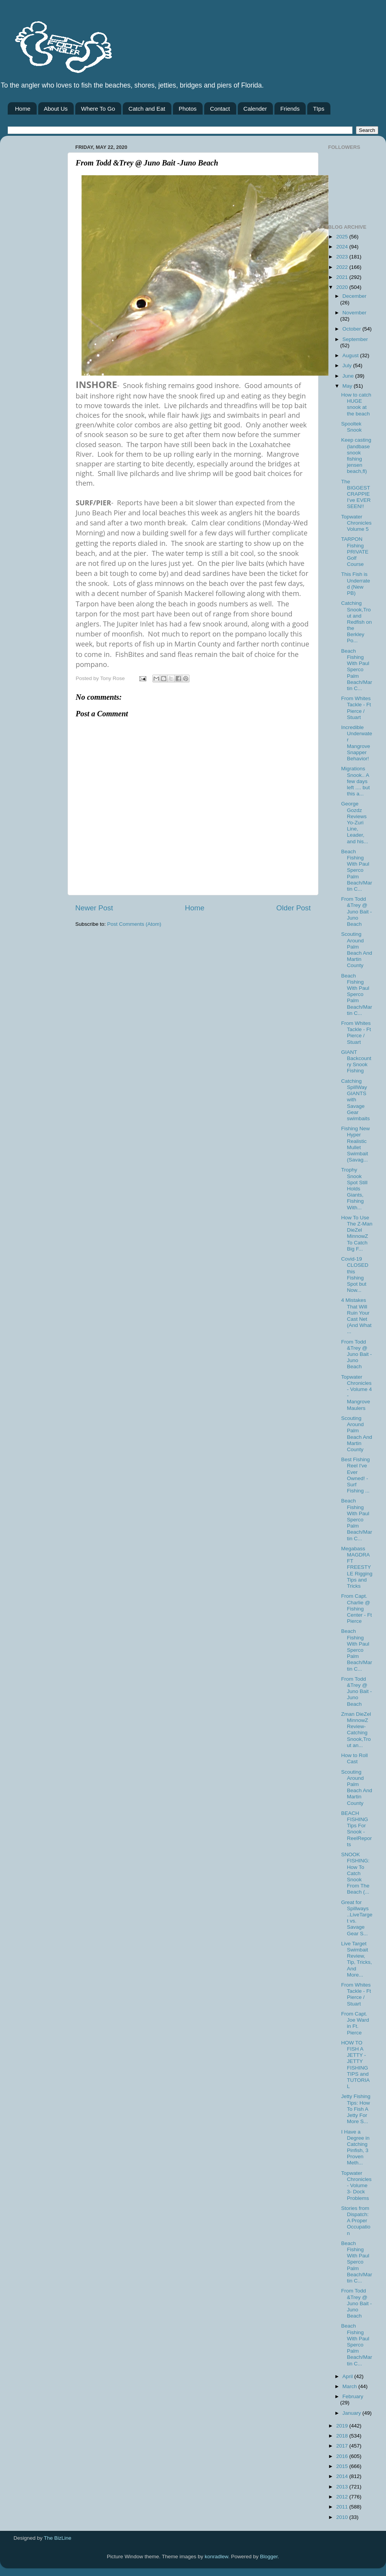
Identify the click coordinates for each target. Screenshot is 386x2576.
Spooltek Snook (351, 427)
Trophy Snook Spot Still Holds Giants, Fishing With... (354, 1188)
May (348, 386)
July (347, 365)
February (352, 2396)
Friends (290, 108)
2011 (342, 2507)
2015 (342, 2466)
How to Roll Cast (354, 1758)
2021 (342, 277)
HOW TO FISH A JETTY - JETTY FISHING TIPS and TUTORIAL (355, 2064)
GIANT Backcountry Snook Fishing (356, 1061)
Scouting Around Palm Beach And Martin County (356, 949)
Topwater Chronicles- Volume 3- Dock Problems (356, 2185)
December (354, 296)
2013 (342, 2487)
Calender (255, 108)
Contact (220, 108)
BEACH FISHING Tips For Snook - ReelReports (356, 1828)
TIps (318, 108)
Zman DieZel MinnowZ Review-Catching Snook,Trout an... (356, 1729)
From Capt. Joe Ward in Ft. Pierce (355, 2023)
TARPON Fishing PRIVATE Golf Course (355, 551)
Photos (188, 108)
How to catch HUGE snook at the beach (356, 404)
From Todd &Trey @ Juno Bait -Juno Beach (356, 911)
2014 (342, 2476)
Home (22, 108)
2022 (342, 267)
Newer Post (94, 908)
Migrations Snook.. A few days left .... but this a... (355, 781)
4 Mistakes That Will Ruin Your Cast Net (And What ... (356, 1315)
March (350, 2386)
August (351, 355)
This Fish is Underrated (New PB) (355, 583)
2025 (342, 237)
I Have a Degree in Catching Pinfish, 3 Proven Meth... (355, 2147)
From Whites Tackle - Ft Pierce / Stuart (356, 707)
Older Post (293, 908)
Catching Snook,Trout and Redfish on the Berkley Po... (356, 621)
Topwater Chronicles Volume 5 (356, 523)
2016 (342, 2456)
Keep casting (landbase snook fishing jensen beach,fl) (356, 455)
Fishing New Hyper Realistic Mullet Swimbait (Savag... (355, 1144)
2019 (342, 2426)
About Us (56, 108)
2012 (342, 2497)
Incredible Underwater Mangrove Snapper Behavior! (356, 742)
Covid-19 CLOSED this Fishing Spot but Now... (355, 1274)
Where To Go (98, 108)
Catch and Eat (147, 108)
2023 (342, 257)
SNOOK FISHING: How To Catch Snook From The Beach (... (355, 1873)
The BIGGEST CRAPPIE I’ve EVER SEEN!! (356, 494)
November (354, 313)
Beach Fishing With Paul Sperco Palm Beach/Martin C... (356, 669)
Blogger (269, 2556)
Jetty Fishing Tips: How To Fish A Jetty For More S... (356, 2108)
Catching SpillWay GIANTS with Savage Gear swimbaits (355, 1099)
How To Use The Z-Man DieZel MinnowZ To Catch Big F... (356, 1233)
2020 (342, 287)
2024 (342, 247)
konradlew (216, 2556)
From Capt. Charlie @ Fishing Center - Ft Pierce (356, 1608)
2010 (342, 2517)
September (355, 339)
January (352, 2413)
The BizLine (57, 2538)
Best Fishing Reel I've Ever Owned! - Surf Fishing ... (355, 1475)
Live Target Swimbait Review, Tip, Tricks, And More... (356, 1959)
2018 (342, 2436)
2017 (342, 2446)
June (348, 376)
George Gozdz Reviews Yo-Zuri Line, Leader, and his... (354, 822)
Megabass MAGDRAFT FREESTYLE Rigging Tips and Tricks (356, 1567)
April (348, 2376)
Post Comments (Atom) (134, 924)
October (352, 329)
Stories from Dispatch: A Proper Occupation (356, 2220)
